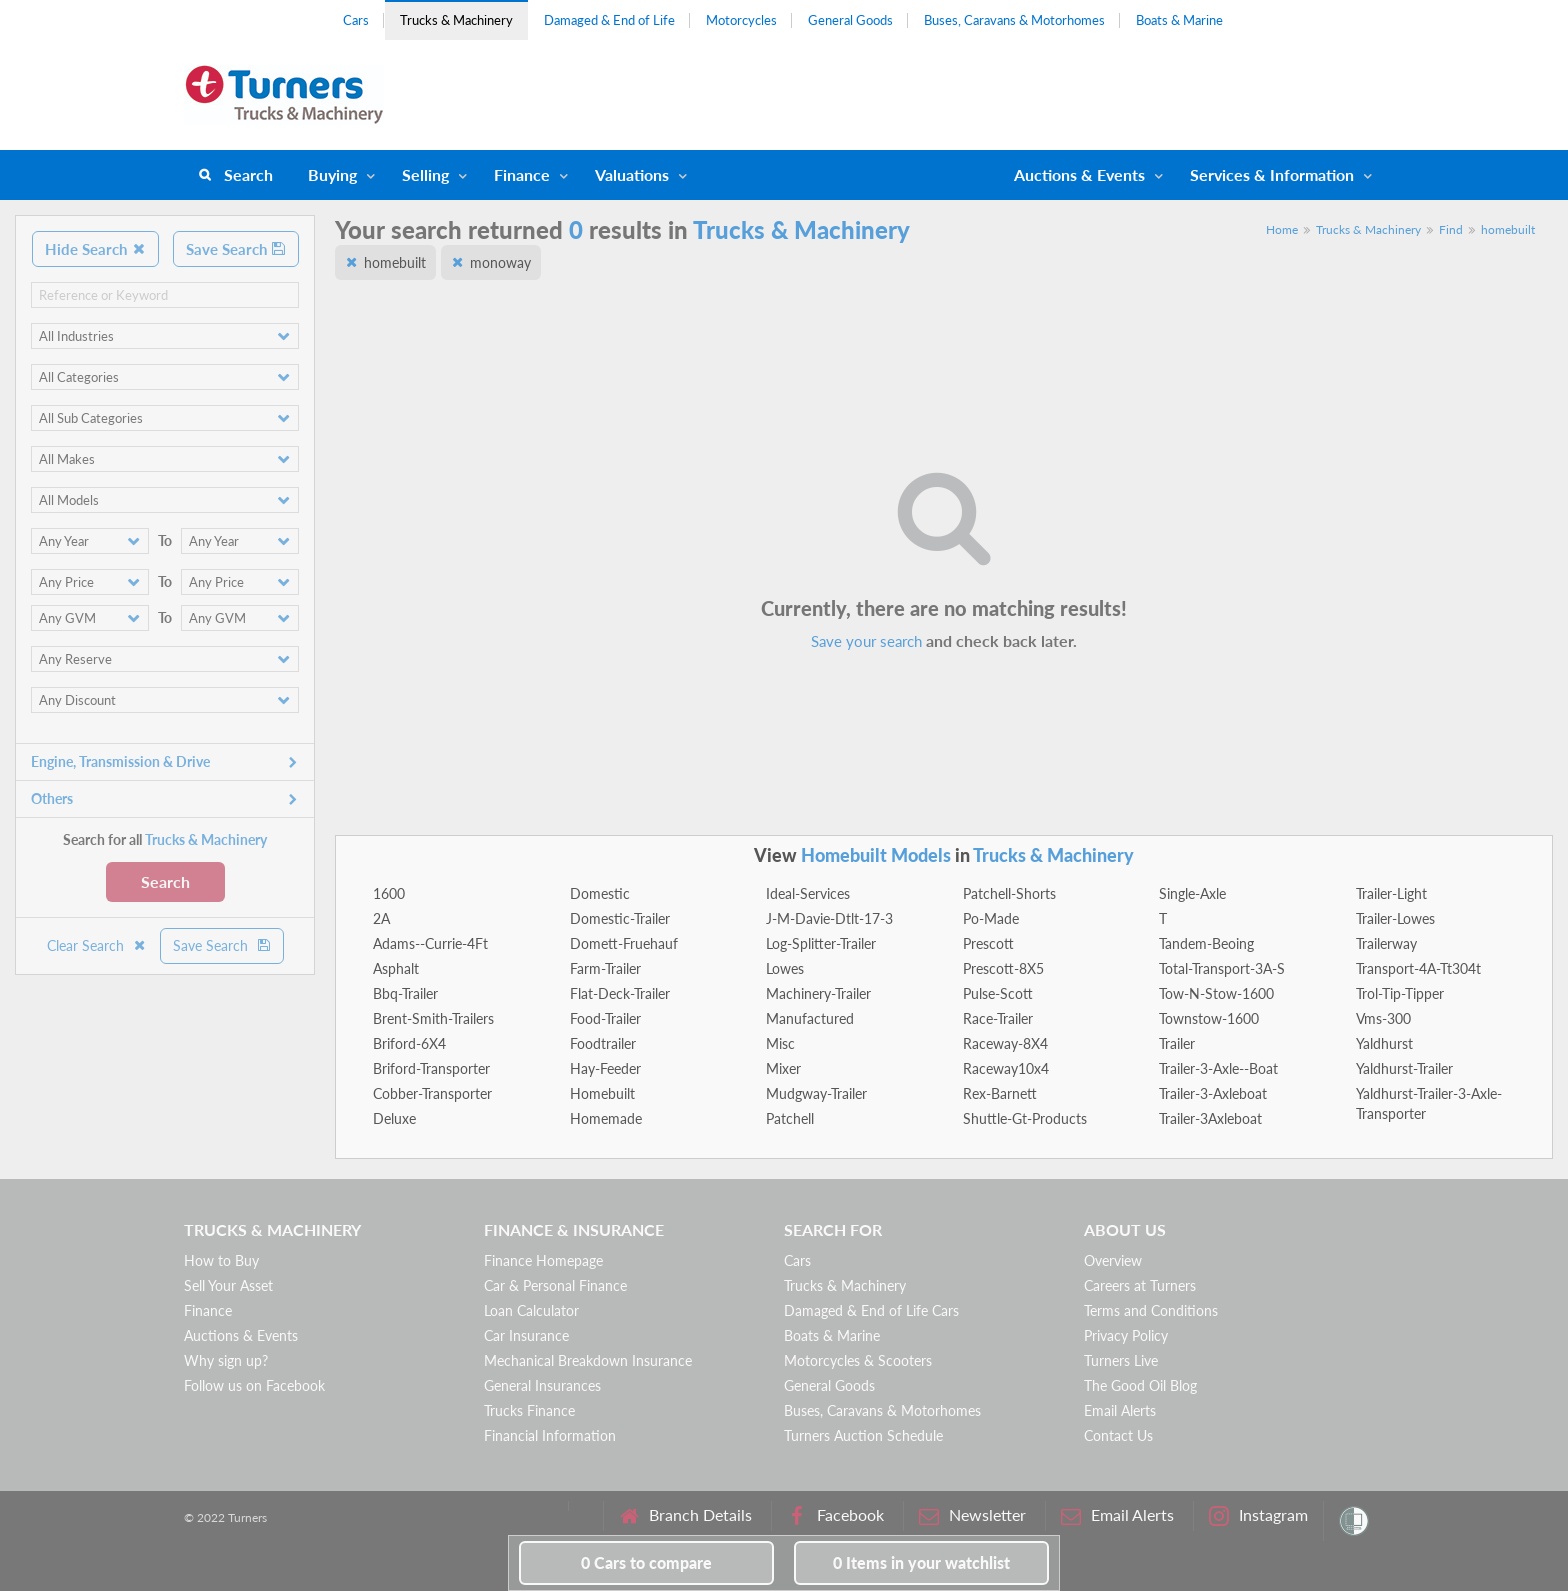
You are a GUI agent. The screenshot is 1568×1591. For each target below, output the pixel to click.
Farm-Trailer (605, 968)
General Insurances (542, 1385)
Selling (425, 174)
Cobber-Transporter (432, 1093)
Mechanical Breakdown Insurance (588, 1360)
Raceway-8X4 (1005, 1043)
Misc (780, 1043)
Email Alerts (1120, 1410)
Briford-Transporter (431, 1068)
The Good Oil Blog (1140, 1385)
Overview (1113, 1260)
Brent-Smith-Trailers (433, 1018)
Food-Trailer (605, 1018)
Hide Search (95, 249)
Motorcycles (741, 20)
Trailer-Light (1391, 893)
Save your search (866, 641)
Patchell (790, 1118)
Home (1282, 229)
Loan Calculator (531, 1310)
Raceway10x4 (1006, 1068)
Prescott (988, 943)
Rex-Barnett (1000, 1093)
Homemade (606, 1118)
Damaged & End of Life (609, 20)
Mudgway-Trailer (816, 1093)
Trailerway (1386, 943)
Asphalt (396, 968)
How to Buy (221, 1260)
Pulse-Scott (998, 993)
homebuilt (1508, 229)
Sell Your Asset (228, 1285)
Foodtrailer (603, 1043)
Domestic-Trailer (620, 918)
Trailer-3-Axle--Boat (1218, 1068)
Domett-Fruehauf (624, 943)
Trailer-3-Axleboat (1213, 1093)
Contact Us (1118, 1435)
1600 (389, 893)
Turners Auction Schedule (863, 1435)
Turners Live (1121, 1360)
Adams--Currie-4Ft (430, 943)
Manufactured (810, 1018)
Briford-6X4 (409, 1043)
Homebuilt (602, 1093)
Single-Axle (1192, 893)
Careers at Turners (1140, 1285)
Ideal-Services (808, 893)
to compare (646, 1562)
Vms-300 (1383, 1018)
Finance (522, 174)
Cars (356, 20)
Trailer (1177, 1043)
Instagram (1258, 1515)
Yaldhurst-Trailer (1404, 1068)
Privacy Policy (1126, 1335)
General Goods (850, 20)
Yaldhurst (1384, 1043)
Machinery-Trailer (818, 993)
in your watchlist (921, 1562)
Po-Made (991, 918)
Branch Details (685, 1515)
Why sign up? (226, 1360)
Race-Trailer (998, 1018)
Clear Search (97, 945)
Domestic (600, 893)
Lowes (785, 968)
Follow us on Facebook (254, 1385)
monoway (500, 262)
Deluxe (394, 1118)
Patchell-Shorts (1009, 893)
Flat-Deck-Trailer (620, 993)
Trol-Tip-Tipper (1400, 993)
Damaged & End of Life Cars (871, 1310)
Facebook (835, 1515)
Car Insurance (526, 1335)
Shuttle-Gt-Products (1025, 1118)
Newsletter (972, 1515)
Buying (332, 174)
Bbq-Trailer (405, 993)
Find (1451, 229)
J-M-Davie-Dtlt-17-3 (829, 918)
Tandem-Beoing (1206, 943)
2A (381, 918)
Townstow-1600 (1209, 1018)
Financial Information (550, 1435)
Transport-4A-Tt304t (1418, 968)
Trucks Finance (529, 1410)
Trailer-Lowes (1395, 918)
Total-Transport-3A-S (1222, 968)
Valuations (632, 174)
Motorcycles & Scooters (858, 1360)
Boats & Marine (1179, 20)
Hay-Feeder (605, 1068)
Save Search (236, 249)
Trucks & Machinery (456, 20)
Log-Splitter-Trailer (821, 943)
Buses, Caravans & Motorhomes (1014, 20)
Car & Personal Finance (555, 1285)
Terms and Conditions (1151, 1310)
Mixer (783, 1068)
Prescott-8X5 (1003, 968)
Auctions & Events (241, 1335)
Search (248, 174)
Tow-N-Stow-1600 (1216, 993)
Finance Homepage (543, 1260)
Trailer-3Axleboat (1210, 1118)
